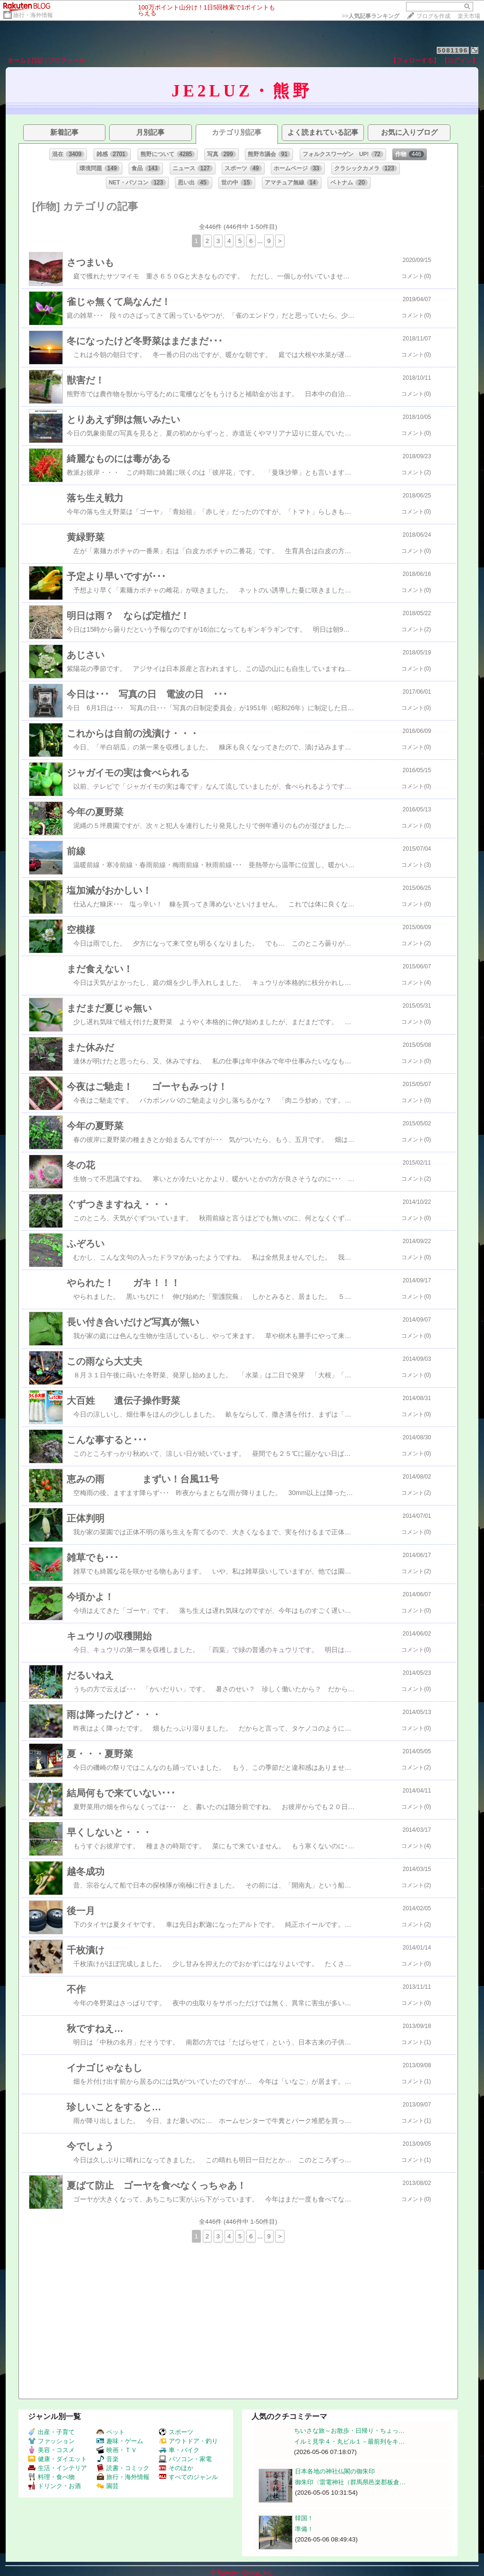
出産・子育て (51, 2432)
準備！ (304, 2528)
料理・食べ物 (51, 2476)
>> (370, 16)
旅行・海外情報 (33, 15)
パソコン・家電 (185, 2459)
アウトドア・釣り (188, 2441)
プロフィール (66, 60)
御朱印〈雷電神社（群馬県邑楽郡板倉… (350, 2482)
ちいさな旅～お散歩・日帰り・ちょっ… (349, 2430)
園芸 (107, 2485)
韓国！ (304, 2518)
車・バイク (179, 2450)
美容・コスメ (51, 2450)
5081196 (453, 50)
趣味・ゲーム (119, 2441)
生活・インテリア (57, 2468)
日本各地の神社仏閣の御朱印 (335, 2471)
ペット (110, 2432)
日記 (37, 60)
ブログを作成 (433, 16)
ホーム (17, 60)
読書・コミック (122, 2468)
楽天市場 (469, 16)
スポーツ (176, 2432)
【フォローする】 (415, 60)
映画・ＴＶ (116, 2450)
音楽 (107, 2459)
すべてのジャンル (188, 2476)
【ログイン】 (459, 60)
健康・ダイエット (57, 2459)
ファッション (51, 2441)
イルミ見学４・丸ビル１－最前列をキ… (349, 2441)
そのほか (176, 2468)
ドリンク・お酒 (54, 2485)
